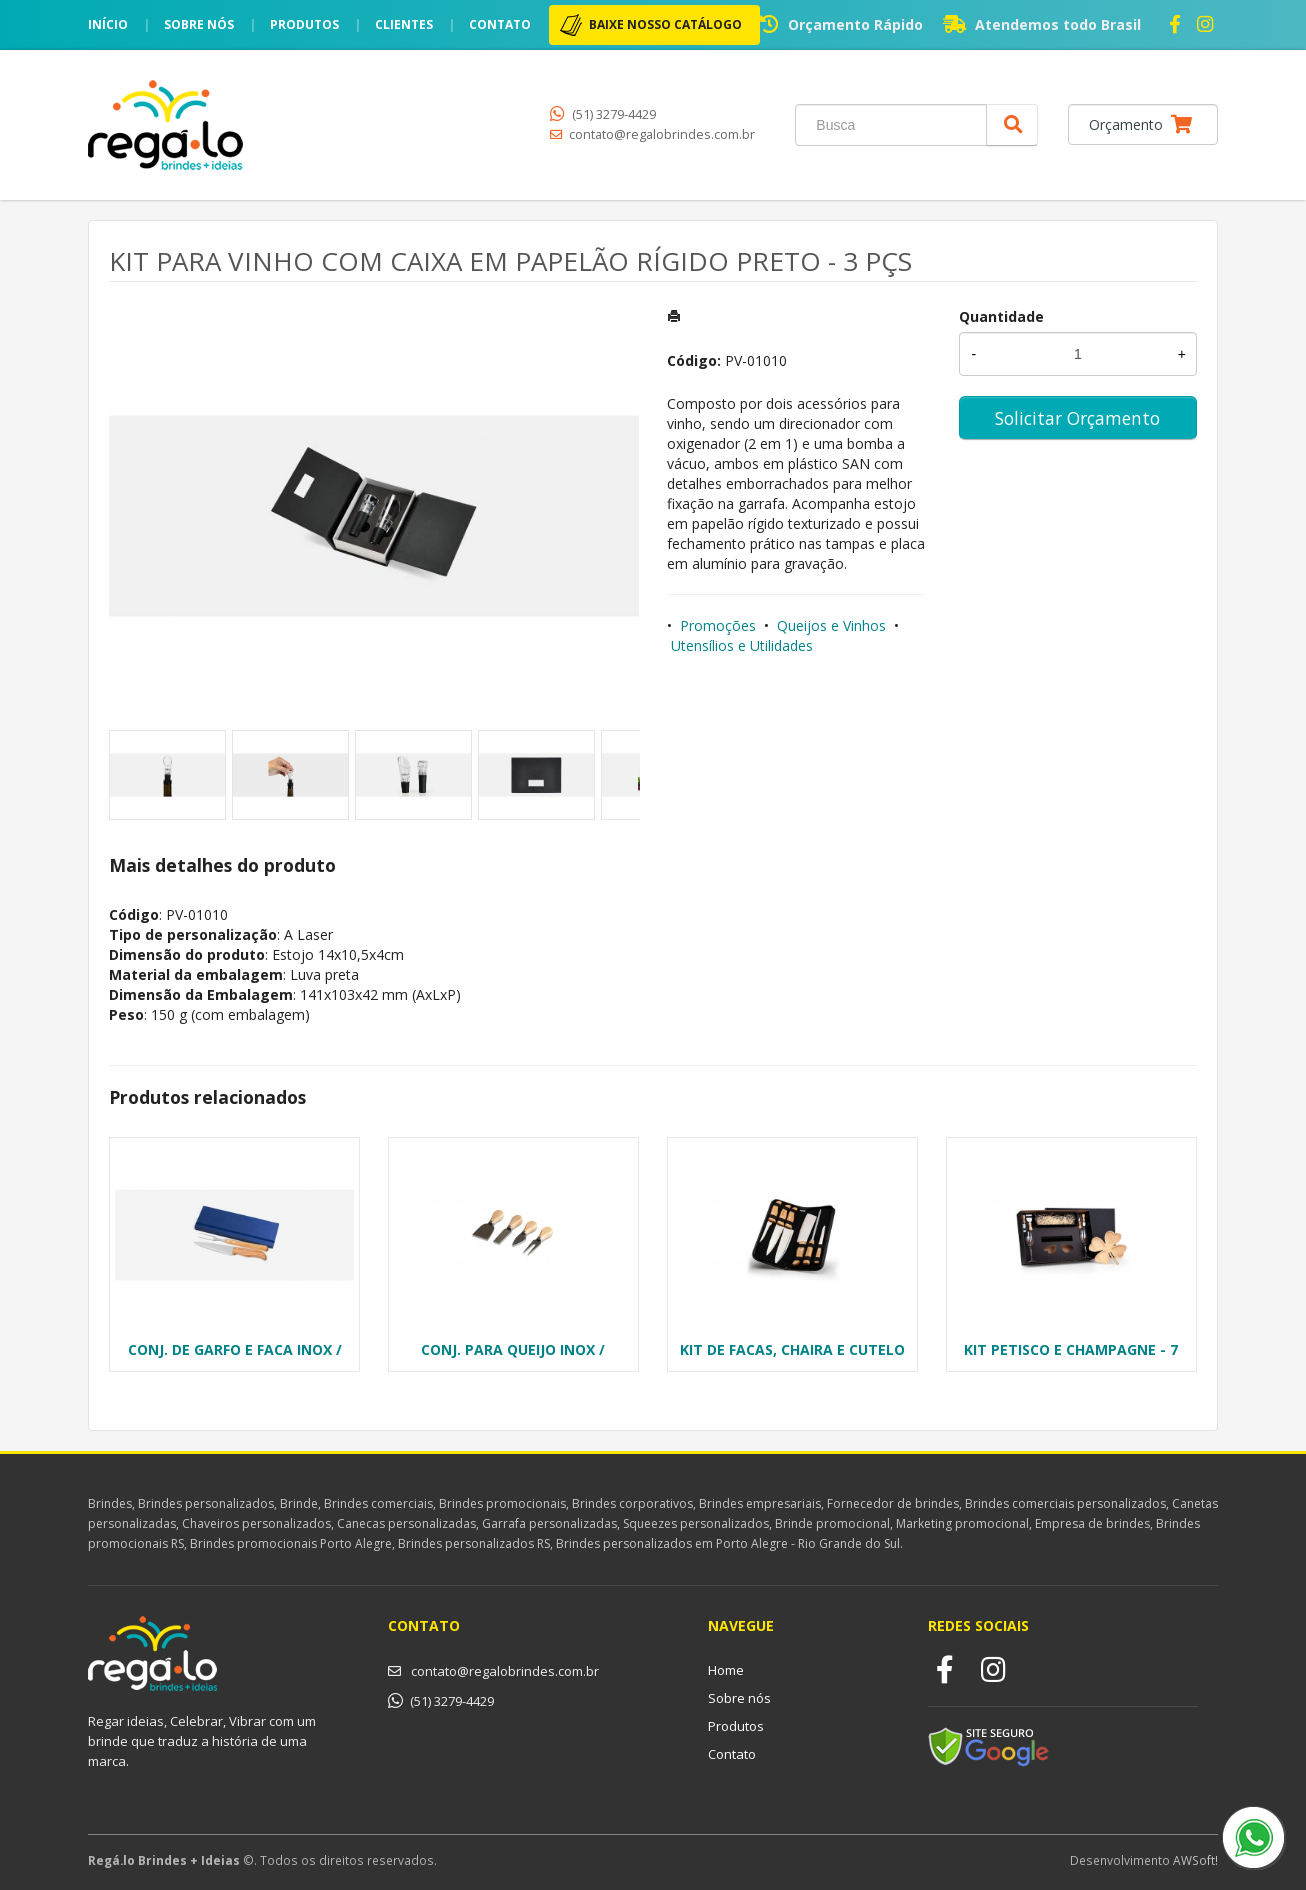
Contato (500, 24)
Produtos (304, 24)
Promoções (718, 625)
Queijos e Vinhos (831, 625)
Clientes (404, 24)
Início (108, 24)
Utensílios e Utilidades (742, 645)
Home (726, 1670)
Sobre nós (199, 24)
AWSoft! (1195, 1860)
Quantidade (1001, 316)
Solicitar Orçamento (1077, 418)
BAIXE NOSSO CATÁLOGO (665, 24)
